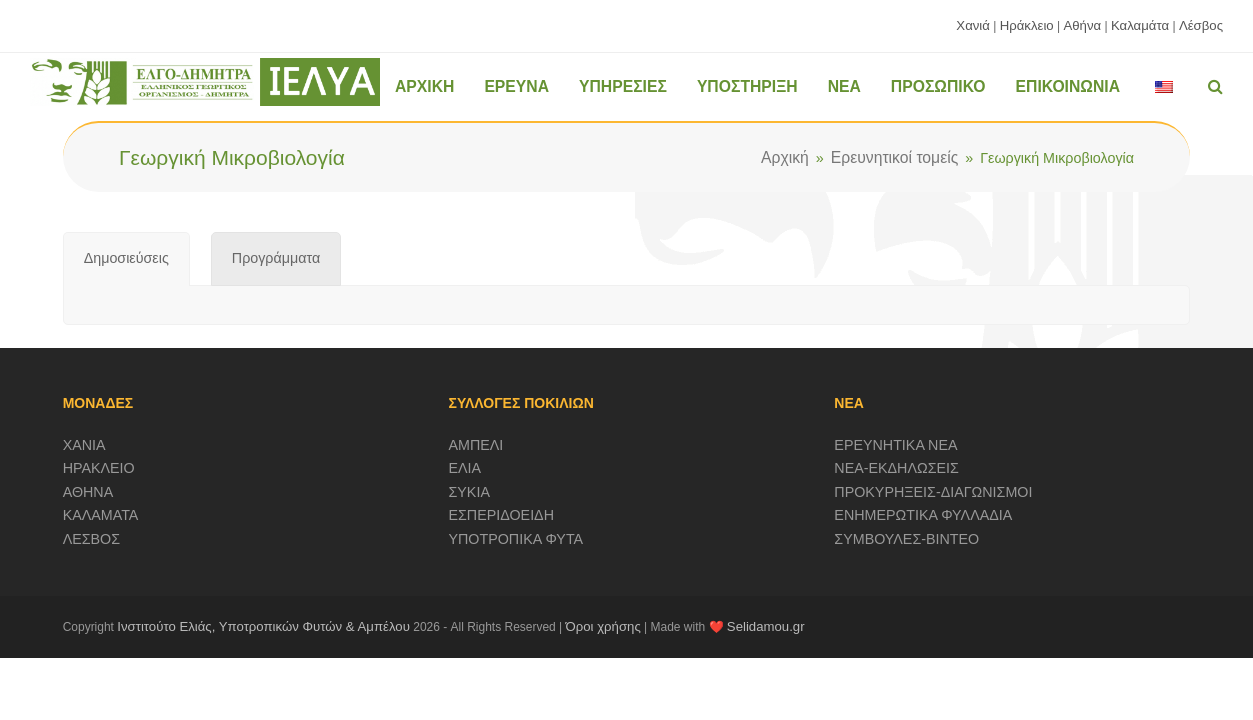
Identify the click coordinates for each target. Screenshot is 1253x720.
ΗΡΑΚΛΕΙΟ (99, 468)
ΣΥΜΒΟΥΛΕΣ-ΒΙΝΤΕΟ (906, 539)
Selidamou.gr (766, 626)
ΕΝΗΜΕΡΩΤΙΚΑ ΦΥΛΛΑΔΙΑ (923, 515)
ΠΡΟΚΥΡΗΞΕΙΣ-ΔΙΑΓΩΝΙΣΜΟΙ (933, 492)
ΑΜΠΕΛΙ (476, 445)
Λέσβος (1201, 25)
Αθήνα (1082, 25)
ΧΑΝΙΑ (84, 445)
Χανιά (973, 25)
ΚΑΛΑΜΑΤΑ (101, 515)
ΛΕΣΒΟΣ (91, 539)
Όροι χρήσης (603, 626)
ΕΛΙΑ (465, 468)
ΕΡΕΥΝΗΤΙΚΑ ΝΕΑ (895, 445)
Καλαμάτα (1140, 25)
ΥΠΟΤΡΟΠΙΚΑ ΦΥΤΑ (516, 539)
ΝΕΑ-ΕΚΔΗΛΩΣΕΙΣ (896, 468)
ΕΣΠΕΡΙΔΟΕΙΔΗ (502, 515)
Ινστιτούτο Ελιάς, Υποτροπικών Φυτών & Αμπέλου (263, 626)
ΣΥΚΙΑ (469, 492)
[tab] (126, 259)
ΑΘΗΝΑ (88, 492)
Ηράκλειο (1027, 25)
